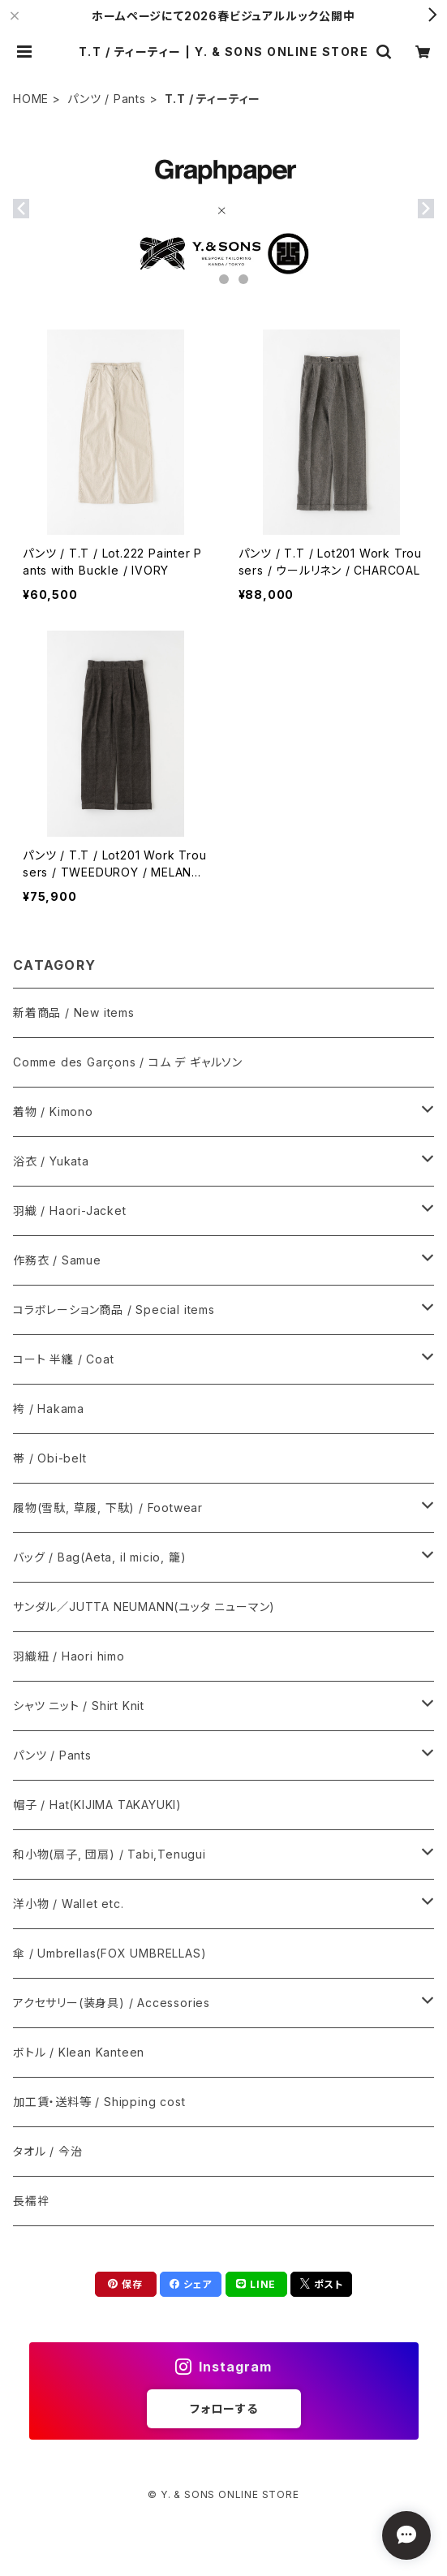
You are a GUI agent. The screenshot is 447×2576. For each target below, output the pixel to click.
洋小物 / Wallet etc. (68, 1903)
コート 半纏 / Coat (63, 1359)
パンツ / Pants (106, 99)
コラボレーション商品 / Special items (114, 1309)
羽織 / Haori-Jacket (70, 1210)
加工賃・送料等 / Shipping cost (99, 2102)
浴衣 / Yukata (51, 1161)
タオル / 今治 (47, 2151)
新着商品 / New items (74, 1012)
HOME (31, 99)
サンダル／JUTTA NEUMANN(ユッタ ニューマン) (144, 1606)
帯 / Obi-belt (50, 1458)
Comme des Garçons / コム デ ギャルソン (128, 1062)
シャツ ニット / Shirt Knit (78, 1705)
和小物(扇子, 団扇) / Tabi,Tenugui (109, 1854)
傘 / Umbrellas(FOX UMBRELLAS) (109, 1953)
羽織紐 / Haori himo (69, 1656)
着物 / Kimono (53, 1111)
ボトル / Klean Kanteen (78, 2052)
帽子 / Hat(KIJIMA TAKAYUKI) (97, 1804)
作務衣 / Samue (57, 1260)
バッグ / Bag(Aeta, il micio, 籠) (99, 1557)
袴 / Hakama (48, 1408)
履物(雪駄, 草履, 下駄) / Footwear (108, 1507)
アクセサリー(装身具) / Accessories (111, 2003)
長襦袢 (31, 2201)
